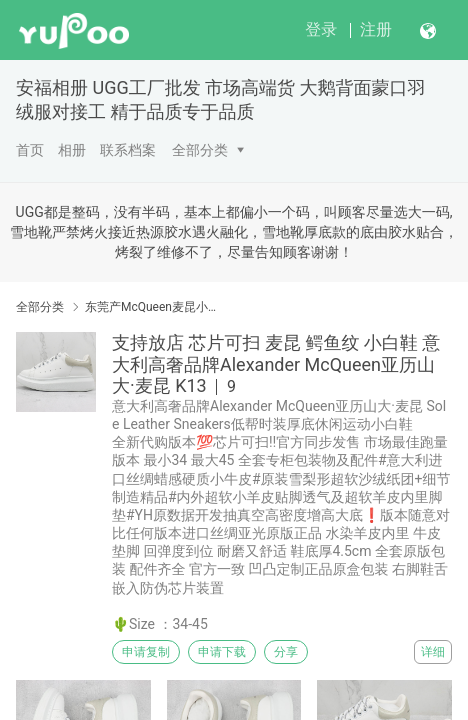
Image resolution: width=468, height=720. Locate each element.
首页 (30, 150)
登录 (321, 29)
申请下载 (222, 652)
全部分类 (200, 150)
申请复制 (146, 652)
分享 (286, 652)
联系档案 (128, 150)
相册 (72, 150)
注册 (376, 29)
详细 (433, 652)
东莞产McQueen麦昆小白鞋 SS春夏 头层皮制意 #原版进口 (154, 307)
